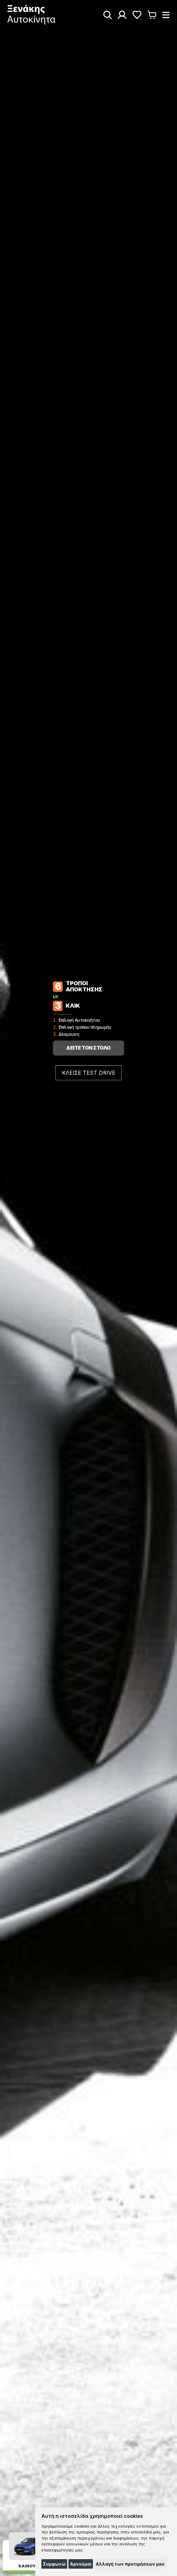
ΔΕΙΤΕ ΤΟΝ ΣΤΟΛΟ (88, 1048)
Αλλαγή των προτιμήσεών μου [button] (130, 2564)
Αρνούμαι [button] (80, 2564)
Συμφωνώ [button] (54, 2564)
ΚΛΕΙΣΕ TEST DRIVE (88, 1072)
